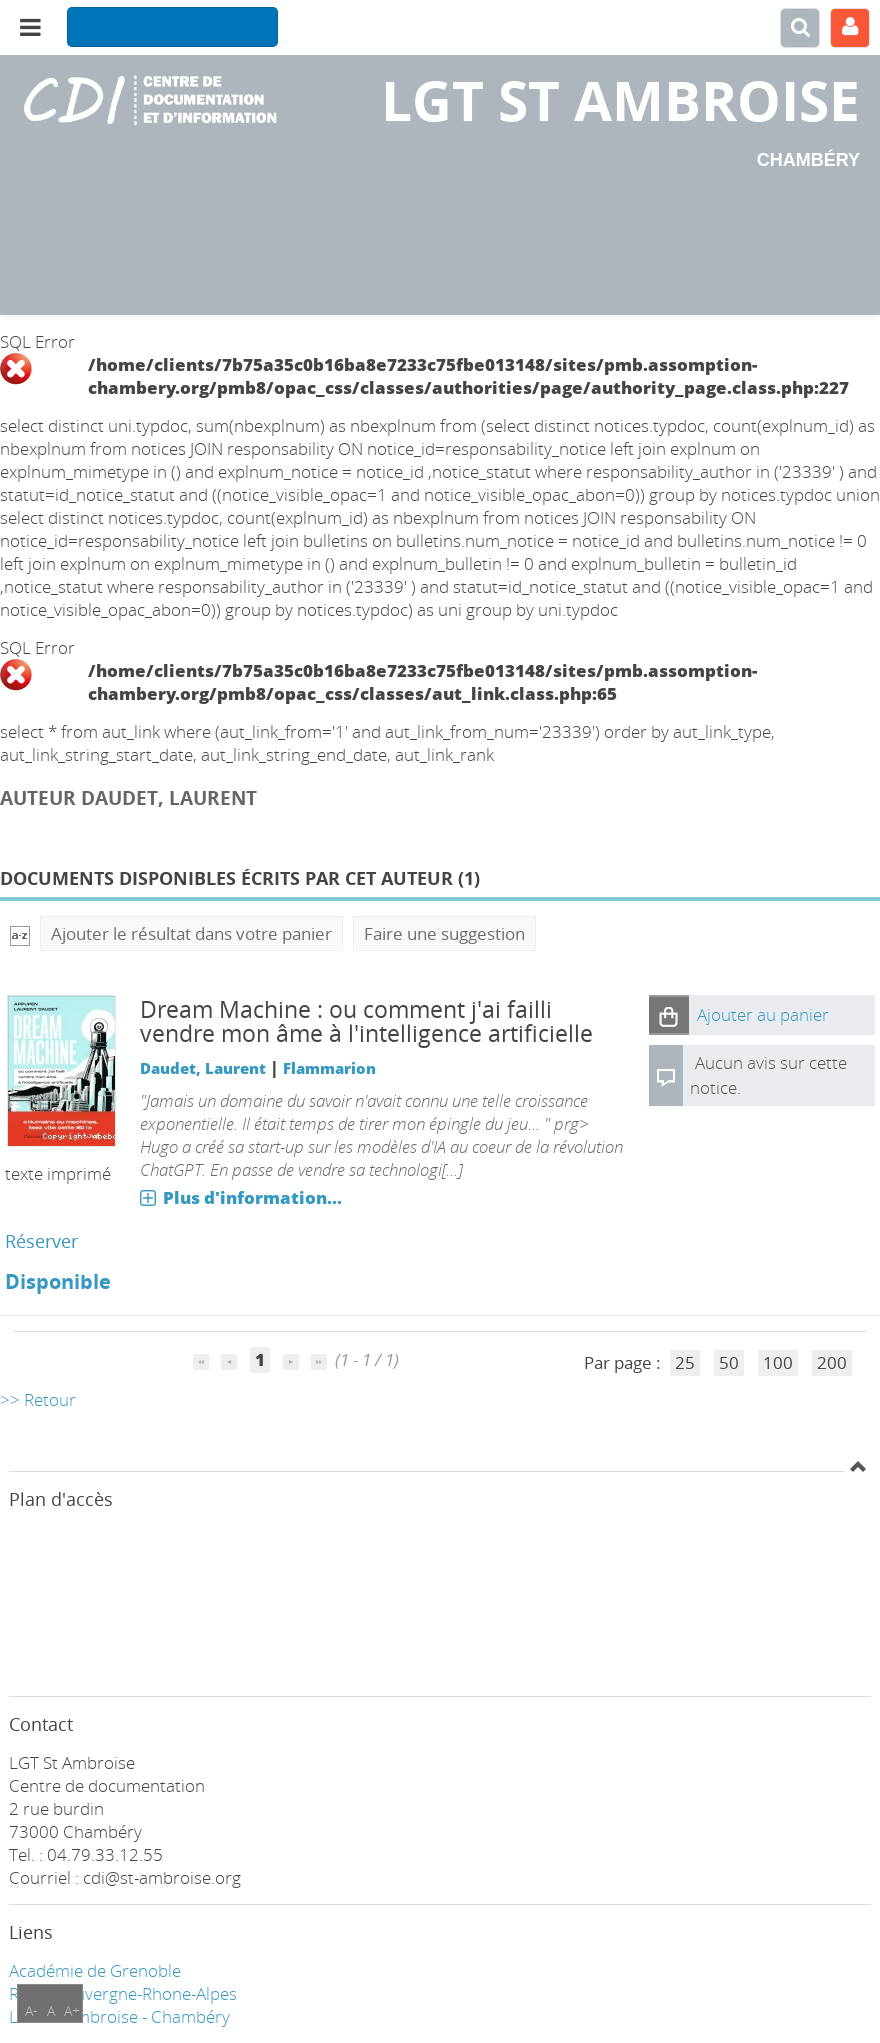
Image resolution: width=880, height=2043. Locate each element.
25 (685, 1362)
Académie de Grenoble (95, 1970)
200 (832, 1362)
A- (31, 2010)
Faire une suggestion (444, 933)
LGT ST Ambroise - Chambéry (119, 2016)
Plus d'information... (252, 1197)
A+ (72, 2010)
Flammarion (329, 1068)
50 (729, 1362)
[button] (669, 1015)
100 (778, 1362)
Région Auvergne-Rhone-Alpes (123, 1993)
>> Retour (38, 1399)
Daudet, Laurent (203, 1068)
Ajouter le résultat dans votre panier (191, 933)
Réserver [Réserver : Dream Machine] (41, 1241)
